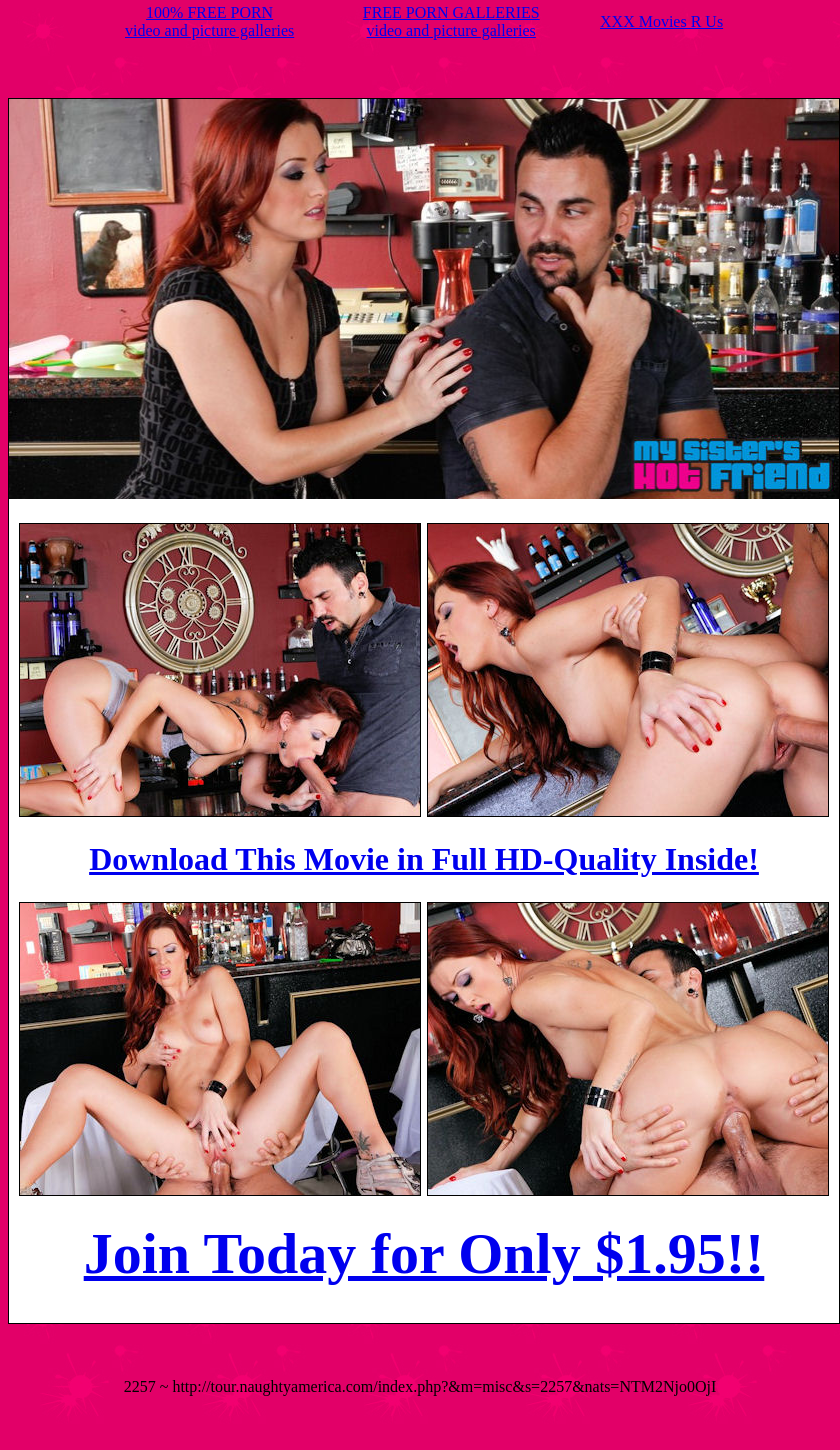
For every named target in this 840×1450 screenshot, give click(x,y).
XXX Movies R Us (661, 21)
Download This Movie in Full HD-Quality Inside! (424, 859)
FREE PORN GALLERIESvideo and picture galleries (451, 21)
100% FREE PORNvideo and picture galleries (209, 21)
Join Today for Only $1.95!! (424, 1253)
